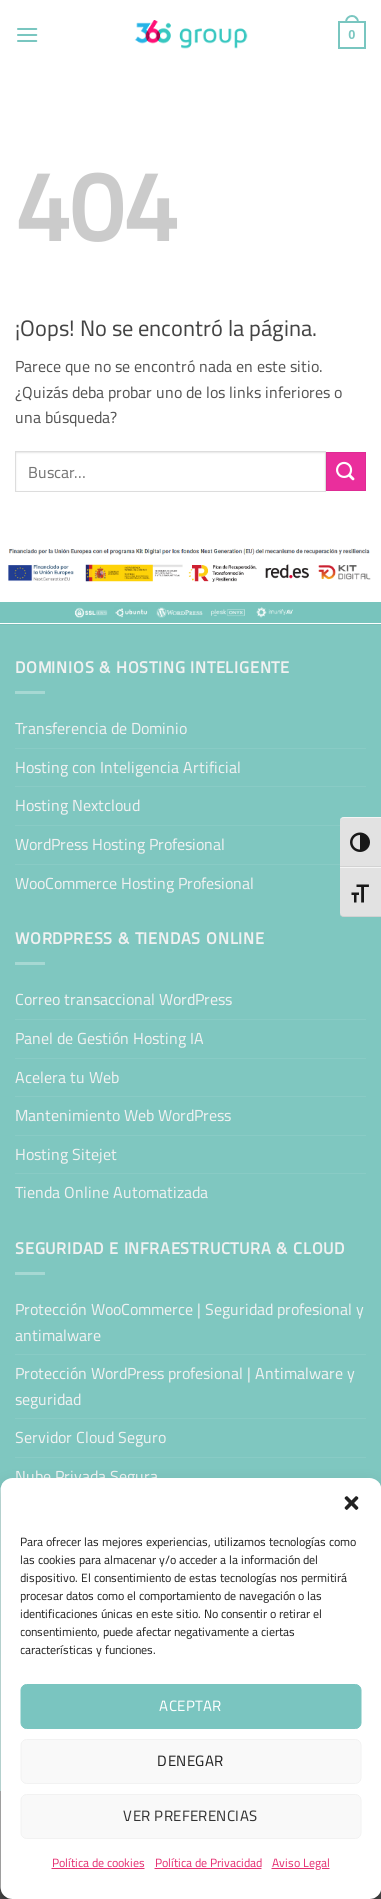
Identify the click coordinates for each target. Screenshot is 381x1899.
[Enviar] (346, 471)
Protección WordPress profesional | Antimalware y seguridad (185, 1386)
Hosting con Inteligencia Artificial (128, 767)
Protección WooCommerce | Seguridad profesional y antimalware (189, 1322)
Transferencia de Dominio (101, 728)
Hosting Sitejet (66, 1154)
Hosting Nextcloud (77, 805)
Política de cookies (98, 1862)
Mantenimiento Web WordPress (123, 1115)
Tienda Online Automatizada (111, 1192)
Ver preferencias (190, 1815)
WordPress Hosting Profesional (120, 844)
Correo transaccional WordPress (123, 999)
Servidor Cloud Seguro (90, 1437)
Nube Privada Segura (86, 1476)
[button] (351, 1503)
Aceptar (190, 1705)
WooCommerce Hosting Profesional (134, 883)
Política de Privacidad (208, 1862)
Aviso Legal (301, 1862)
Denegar (190, 1760)
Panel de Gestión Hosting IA (109, 1038)
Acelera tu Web (67, 1077)
